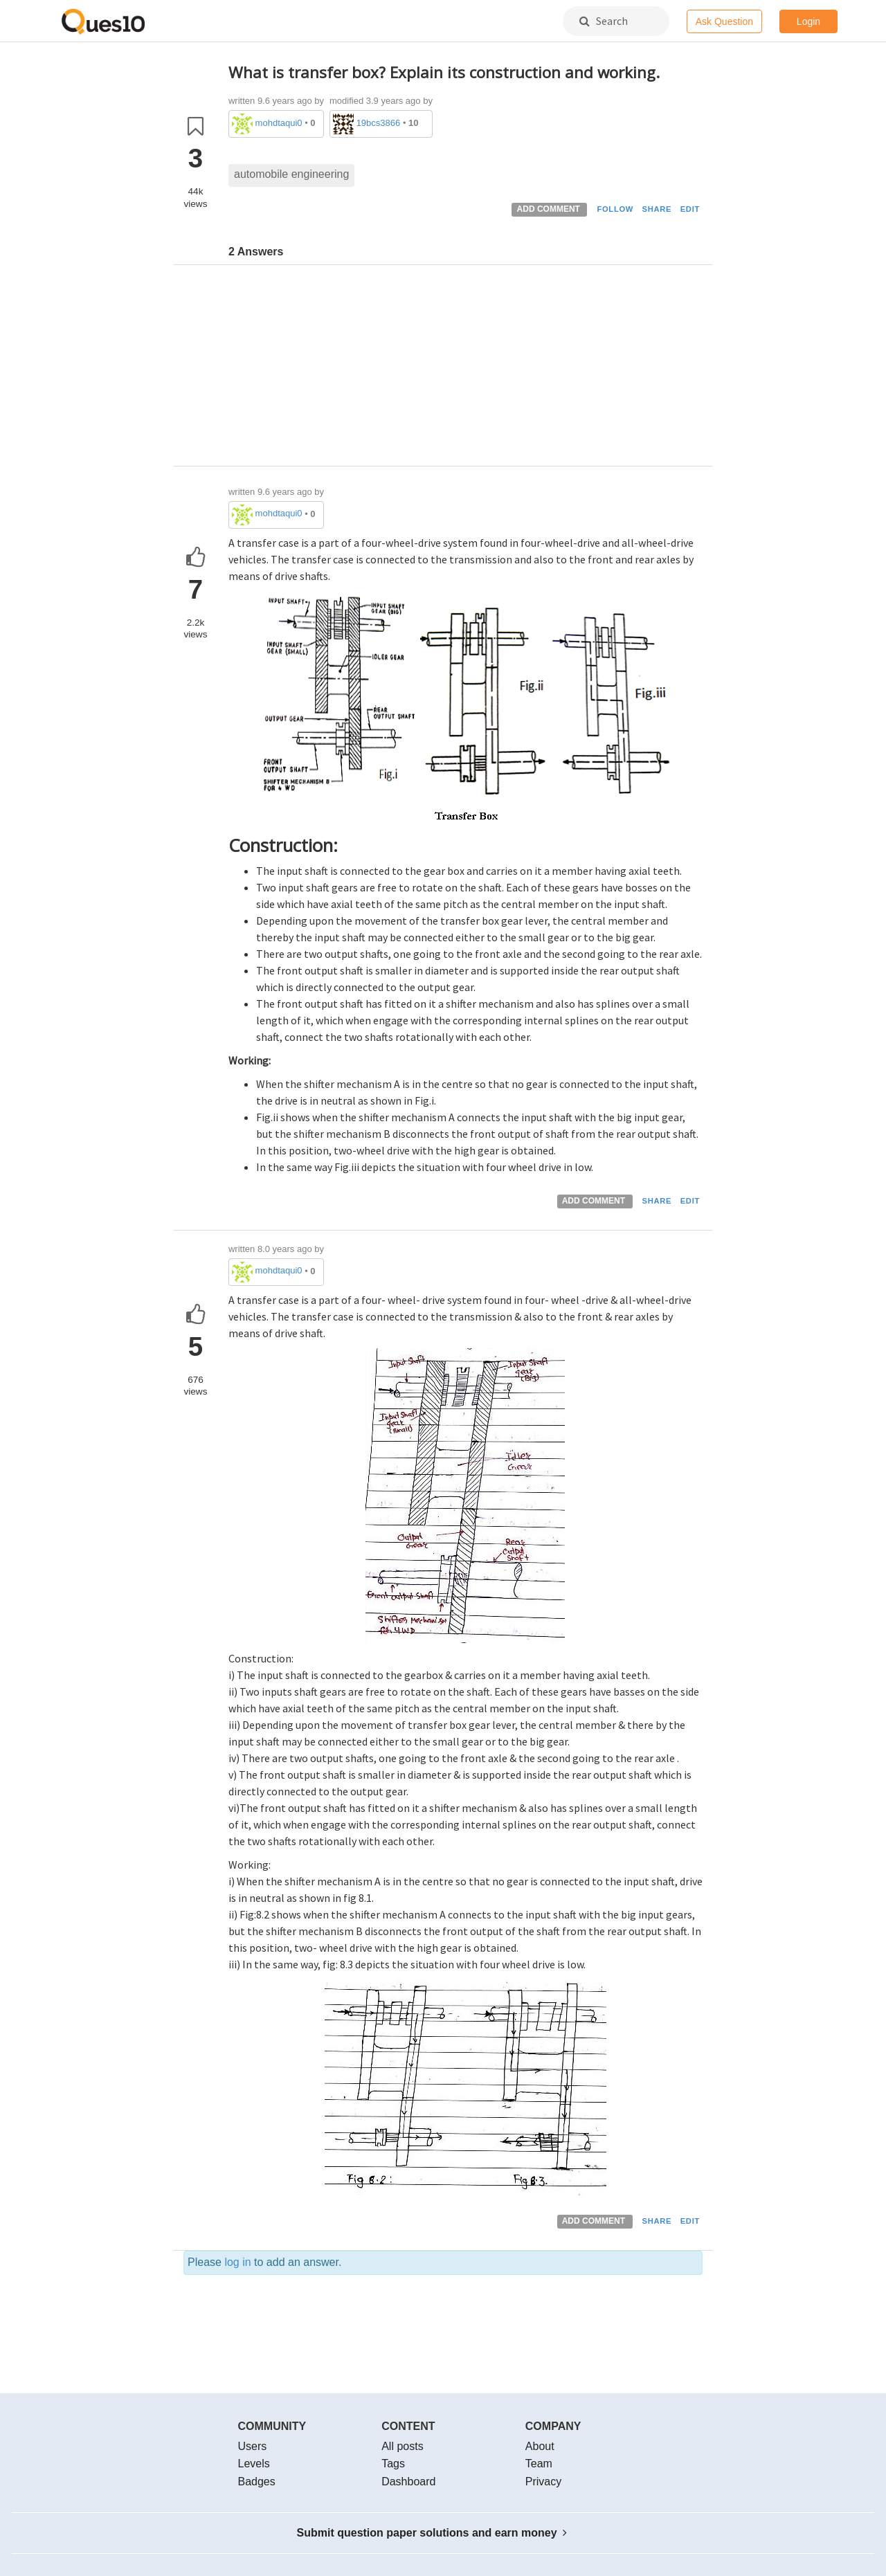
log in (237, 2262)
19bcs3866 (378, 123)
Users (252, 2446)
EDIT (690, 209)
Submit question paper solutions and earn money (432, 2533)
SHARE (657, 209)
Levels (254, 2463)
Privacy (543, 2481)
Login (808, 21)
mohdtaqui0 (278, 123)
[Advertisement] (465, 369)
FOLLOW (615, 209)
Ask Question (724, 21)
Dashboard (408, 2481)
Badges (256, 2481)
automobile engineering (291, 174)
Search (603, 21)
